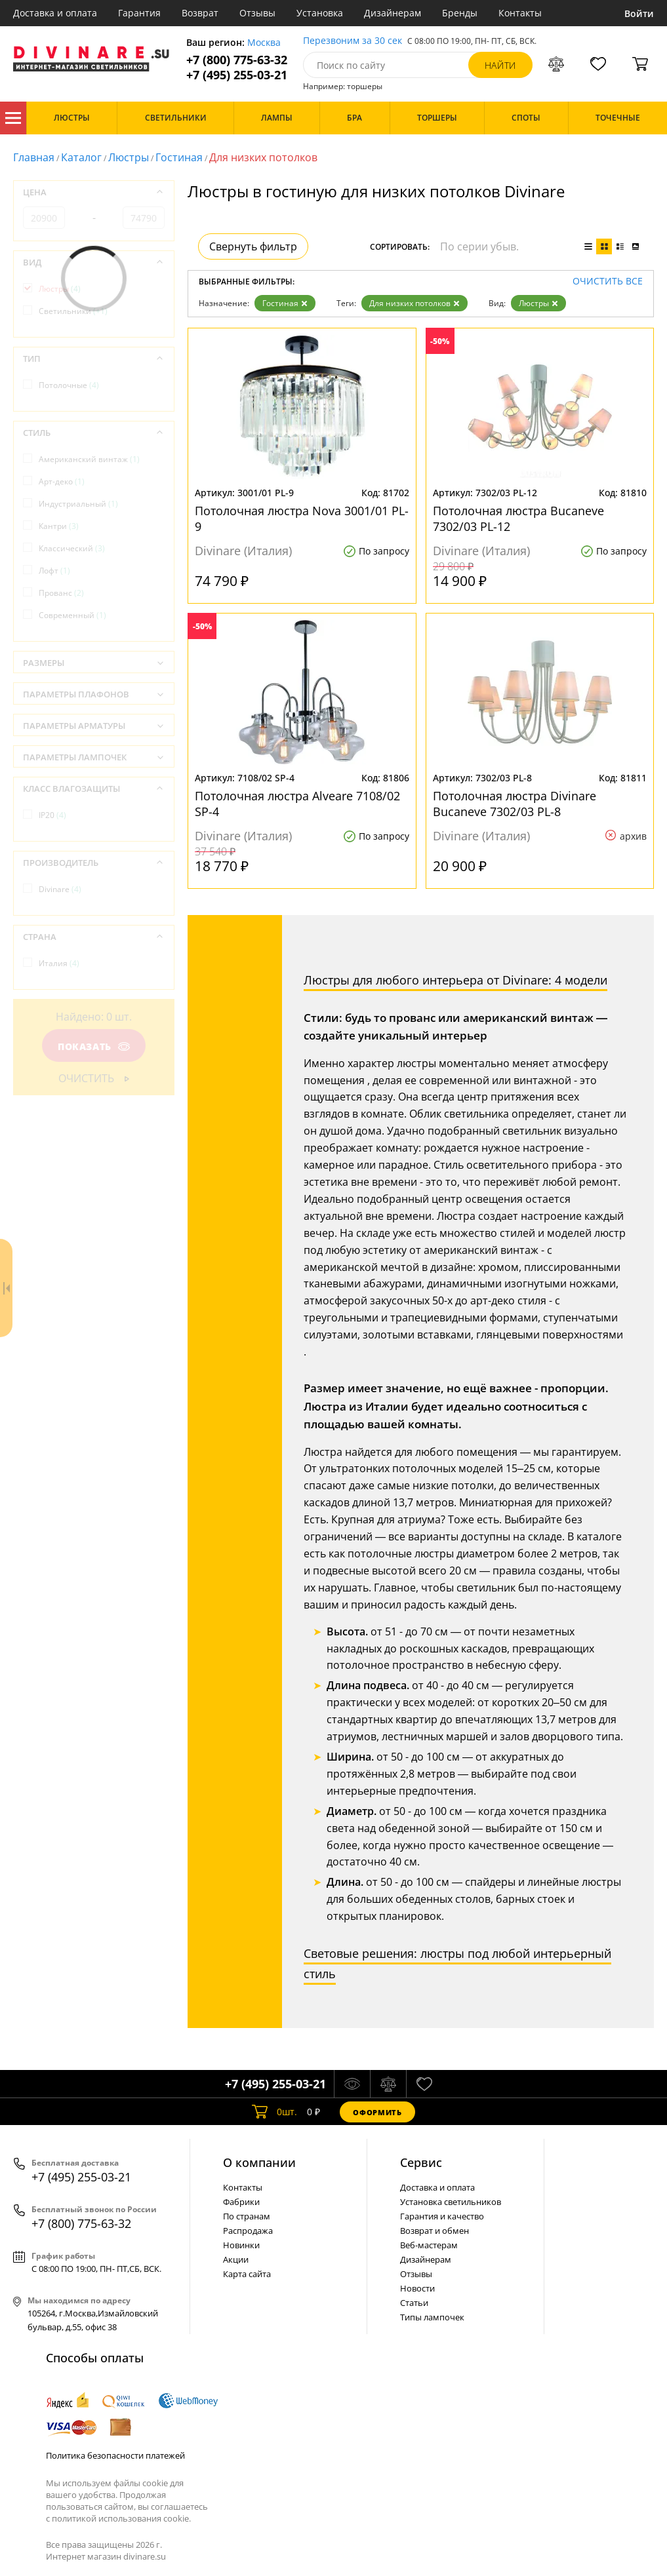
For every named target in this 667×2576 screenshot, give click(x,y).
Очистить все (608, 281)
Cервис (421, 2162)
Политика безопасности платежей (115, 2455)
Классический (72, 548)
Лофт (54, 570)
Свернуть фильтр (253, 246)
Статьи (414, 2303)
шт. (274, 2112)
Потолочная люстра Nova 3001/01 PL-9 (302, 518)
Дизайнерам (392, 13)
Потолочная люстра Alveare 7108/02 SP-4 (297, 803)
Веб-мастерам (429, 2245)
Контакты (520, 13)
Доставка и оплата (55, 13)
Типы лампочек (432, 2317)
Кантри (59, 526)
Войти (639, 13)
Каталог (13, 118)
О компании (259, 2162)
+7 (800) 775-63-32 (236, 60)
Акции (236, 2259)
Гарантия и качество (442, 2216)
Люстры (128, 157)
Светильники (73, 311)
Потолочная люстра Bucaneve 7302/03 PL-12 (518, 518)
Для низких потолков (414, 303)
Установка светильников (450, 2202)
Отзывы (257, 13)
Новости (417, 2288)
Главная (33, 157)
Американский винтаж (89, 459)
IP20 (52, 815)
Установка (319, 13)
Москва (264, 43)
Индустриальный (78, 503)
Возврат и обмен (434, 2230)
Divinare (60, 889)
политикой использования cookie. (121, 2518)
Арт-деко (62, 481)
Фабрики (241, 2202)
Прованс (61, 592)
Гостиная (179, 157)
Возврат (200, 13)
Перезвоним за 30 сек (352, 41)
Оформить (377, 2112)
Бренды (459, 13)
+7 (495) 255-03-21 (236, 75)
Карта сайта (247, 2274)
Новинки (241, 2245)
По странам (246, 2216)
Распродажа (248, 2230)
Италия (59, 963)
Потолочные (69, 385)
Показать (94, 1046)
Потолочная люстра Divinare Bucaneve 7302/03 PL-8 (514, 803)
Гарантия (139, 13)
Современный (72, 615)
